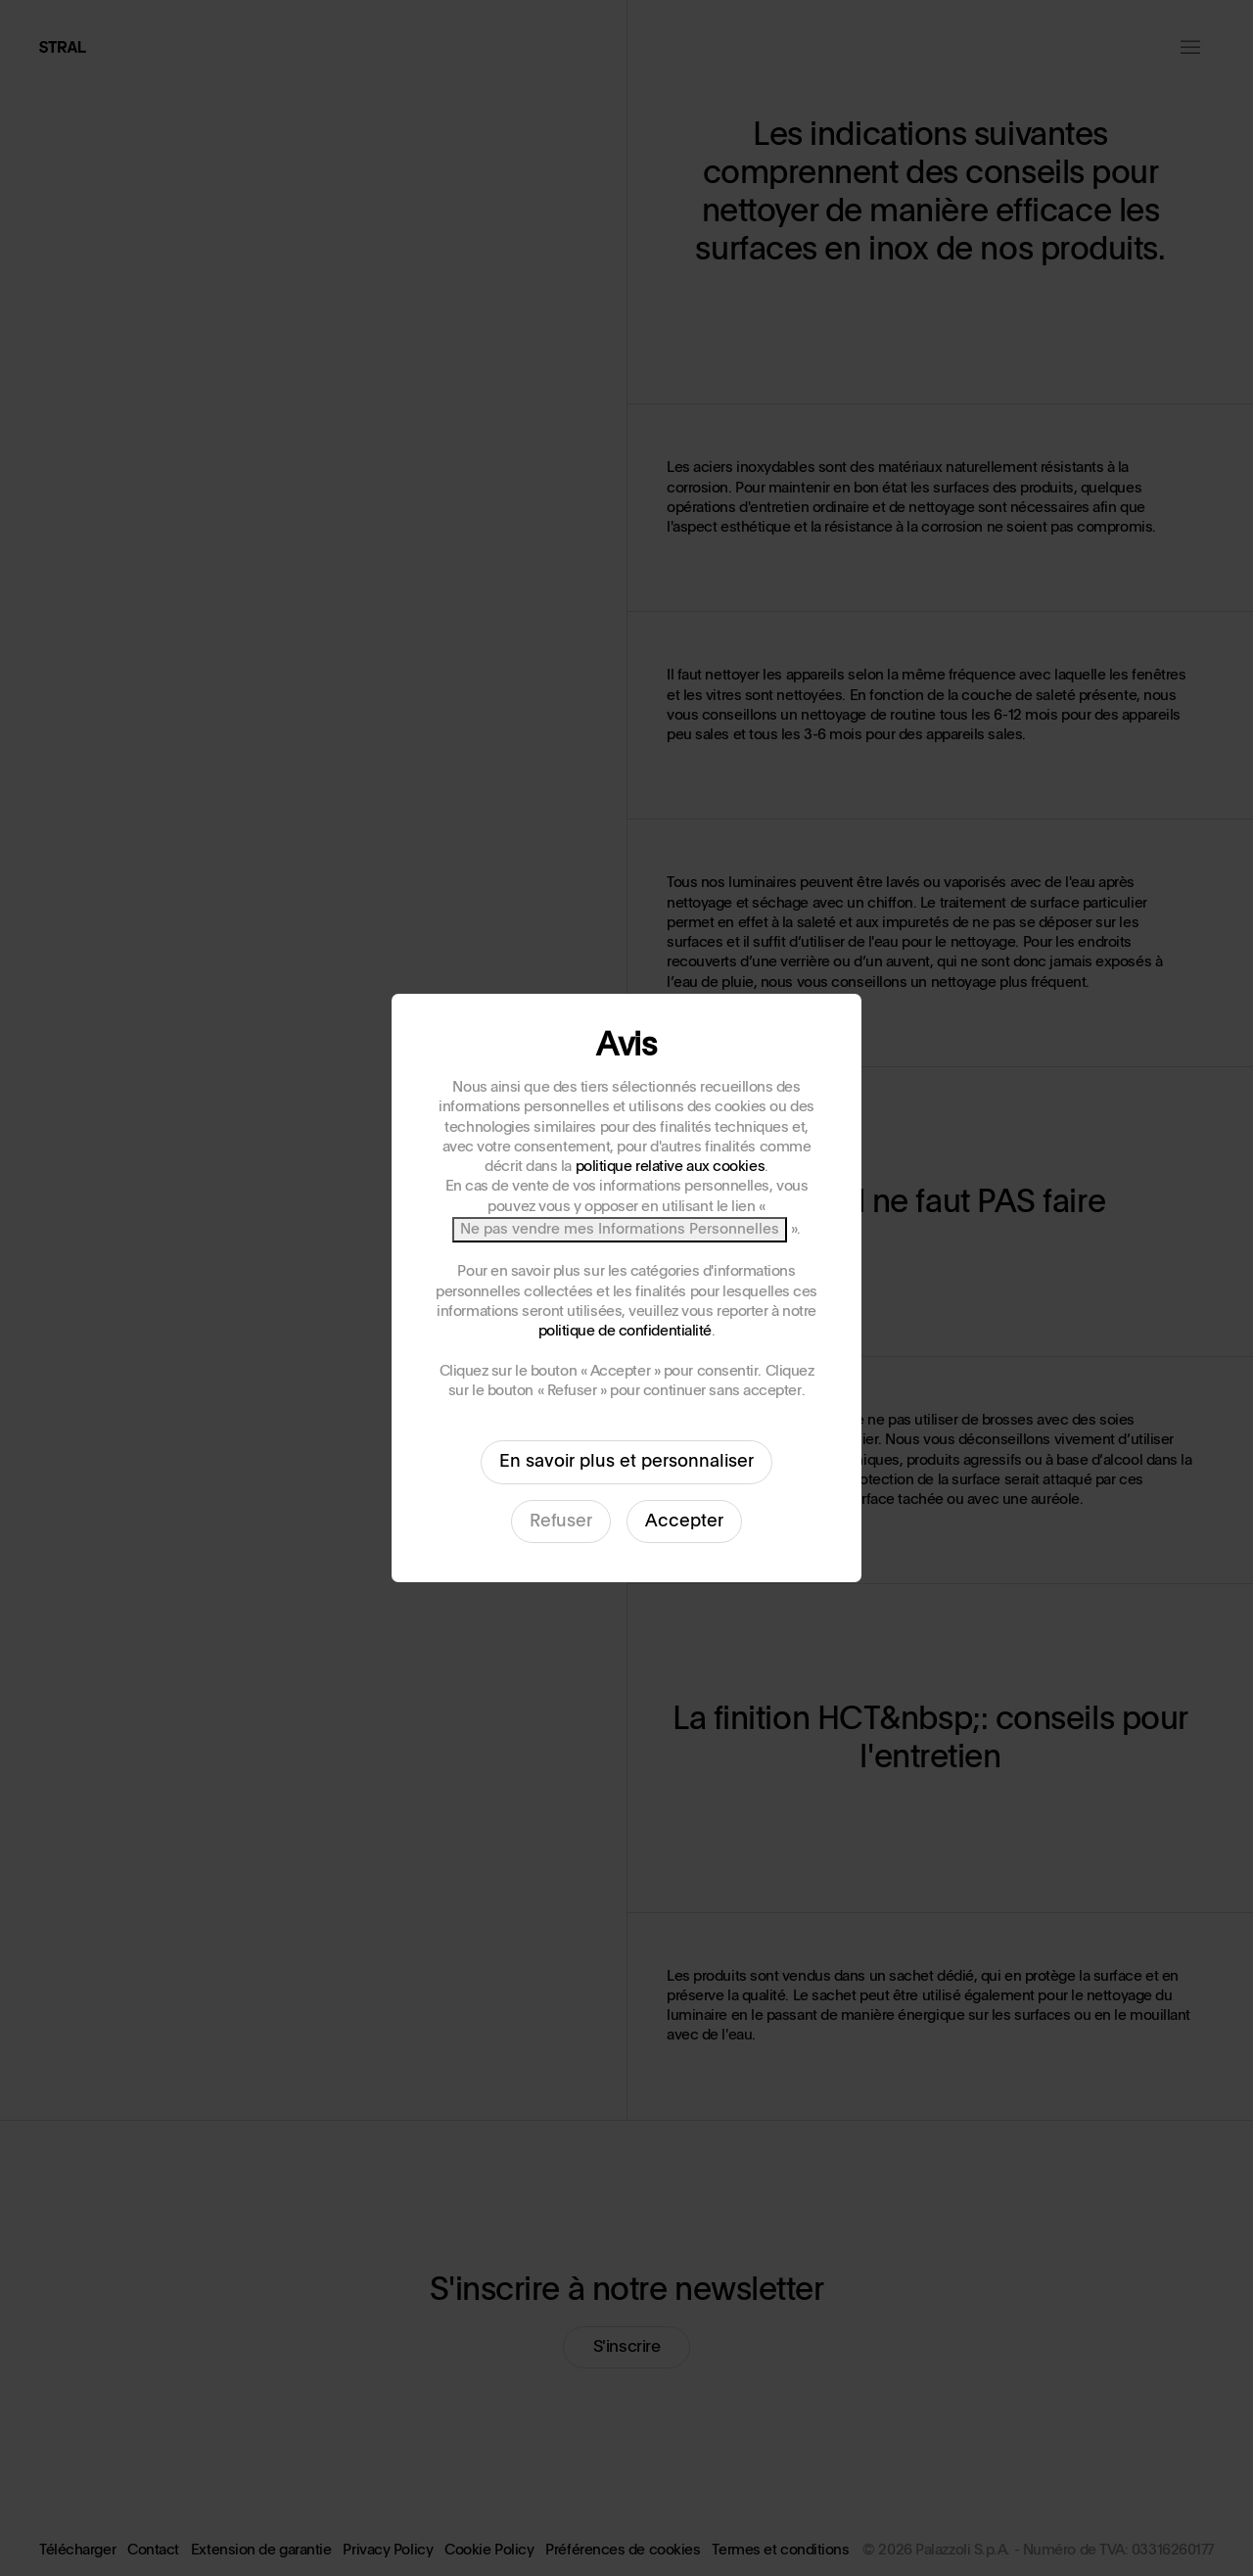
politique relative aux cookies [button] (671, 1166)
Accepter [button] (684, 1521)
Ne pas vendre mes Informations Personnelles (619, 1229)
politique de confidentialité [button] (625, 1331)
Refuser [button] (561, 1521)
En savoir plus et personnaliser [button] (626, 1462)
